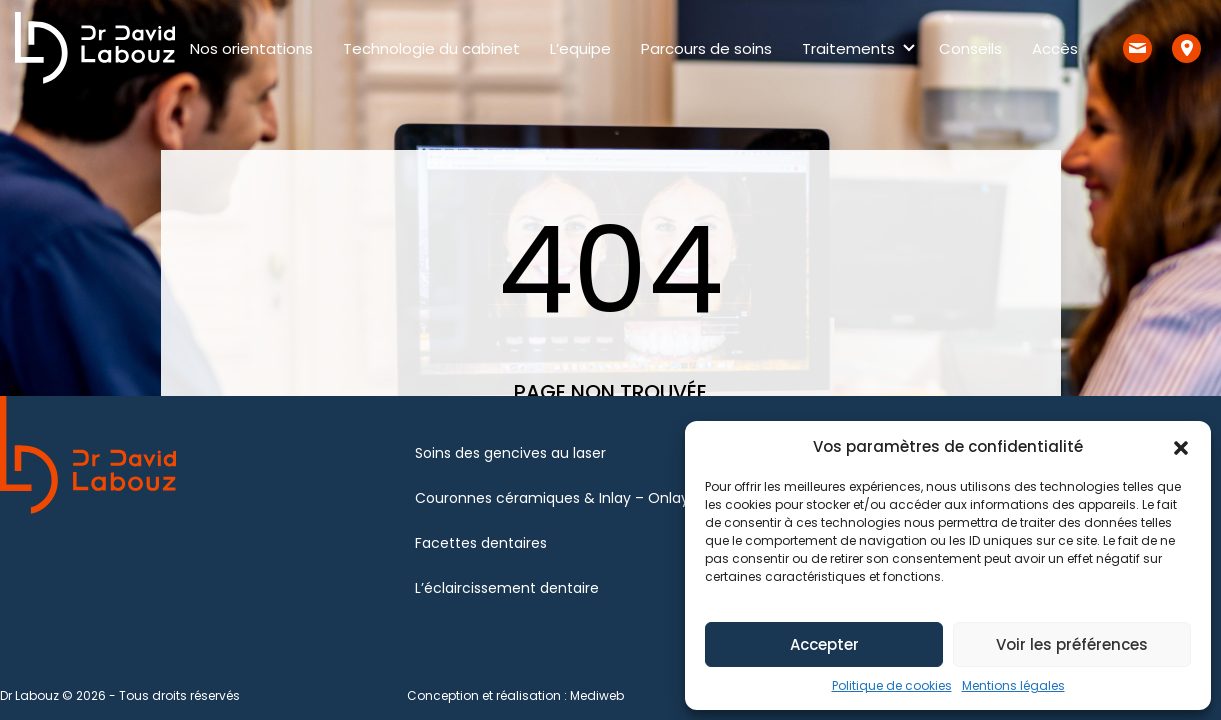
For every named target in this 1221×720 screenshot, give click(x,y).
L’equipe (580, 48)
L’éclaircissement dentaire (507, 588)
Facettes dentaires (481, 543)
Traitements (848, 48)
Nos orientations (251, 48)
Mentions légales (1013, 685)
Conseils (970, 48)
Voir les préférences (1072, 644)
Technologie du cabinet (431, 48)
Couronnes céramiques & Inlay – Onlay (552, 498)
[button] (1181, 447)
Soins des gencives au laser (510, 453)
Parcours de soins (706, 48)
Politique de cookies (892, 685)
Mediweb (597, 695)
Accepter (824, 644)
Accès (1055, 48)
